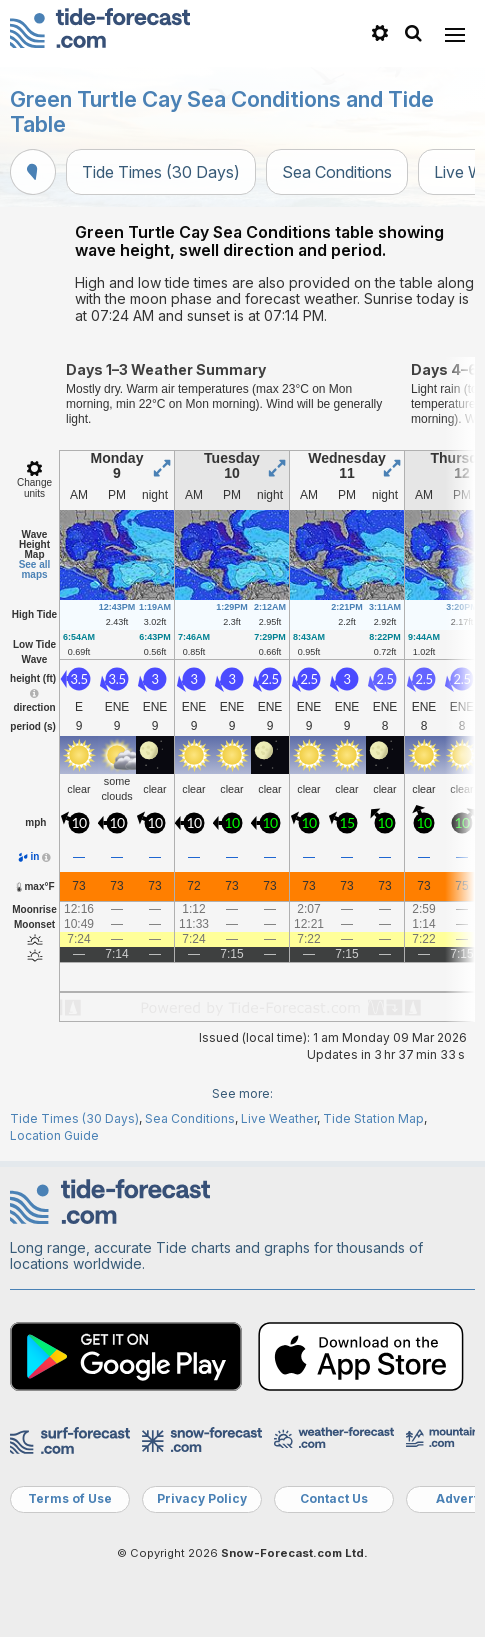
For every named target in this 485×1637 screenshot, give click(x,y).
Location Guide (54, 1135)
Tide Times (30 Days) (161, 172)
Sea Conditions (337, 172)
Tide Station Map (373, 1118)
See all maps (35, 569)
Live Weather (279, 1118)
